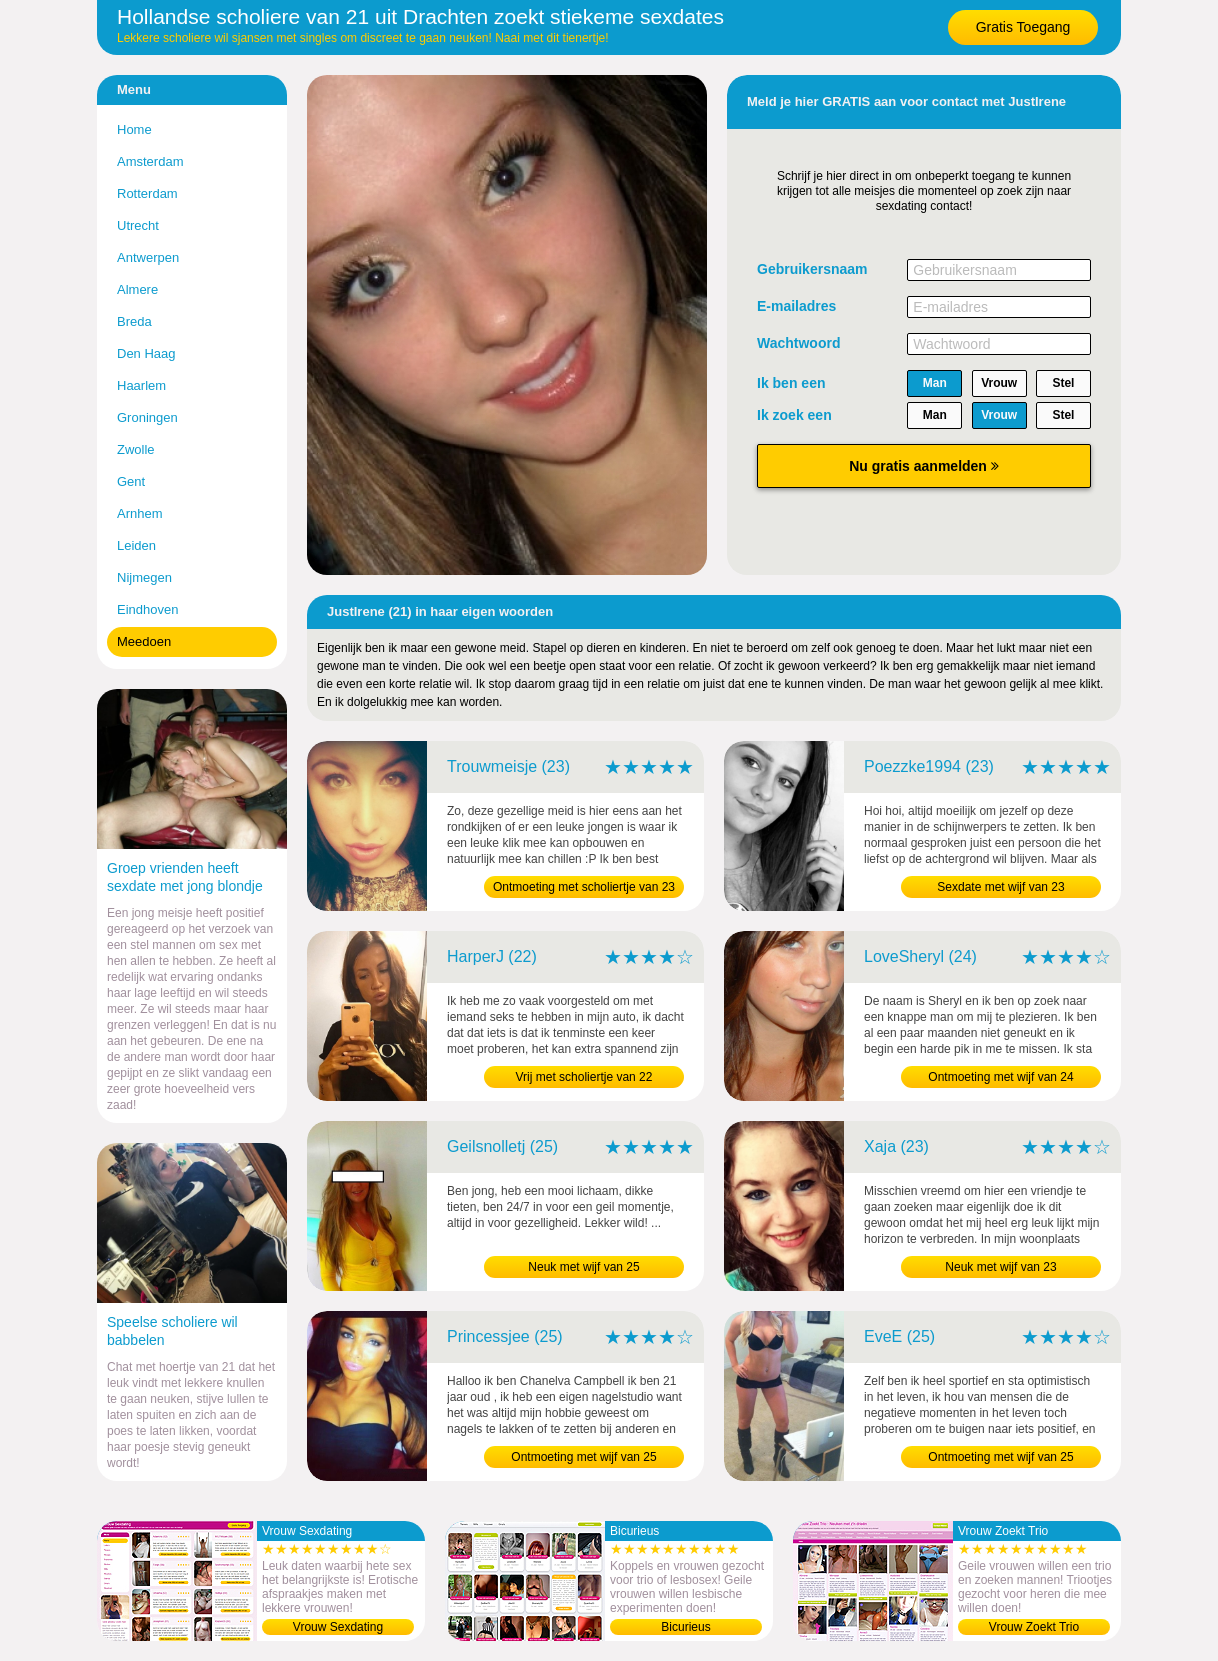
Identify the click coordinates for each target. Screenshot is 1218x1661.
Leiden (136, 545)
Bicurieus (685, 1627)
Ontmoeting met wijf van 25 (583, 1457)
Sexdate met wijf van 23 (1000, 887)
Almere (137, 289)
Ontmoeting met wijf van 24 (1000, 1077)
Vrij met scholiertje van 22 (584, 1077)
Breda (134, 321)
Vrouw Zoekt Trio (1034, 1627)
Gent (131, 481)
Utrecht (138, 225)
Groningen (147, 417)
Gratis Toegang (1023, 27)
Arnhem (140, 513)
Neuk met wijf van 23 (1000, 1267)
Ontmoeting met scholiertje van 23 (584, 887)
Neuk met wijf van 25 (583, 1267)
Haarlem (141, 385)
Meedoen (144, 641)
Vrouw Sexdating (338, 1627)
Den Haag (146, 353)
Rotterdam (147, 193)
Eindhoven (147, 609)
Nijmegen (144, 577)
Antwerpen (148, 257)
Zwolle (136, 449)
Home (134, 129)
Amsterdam (150, 161)
